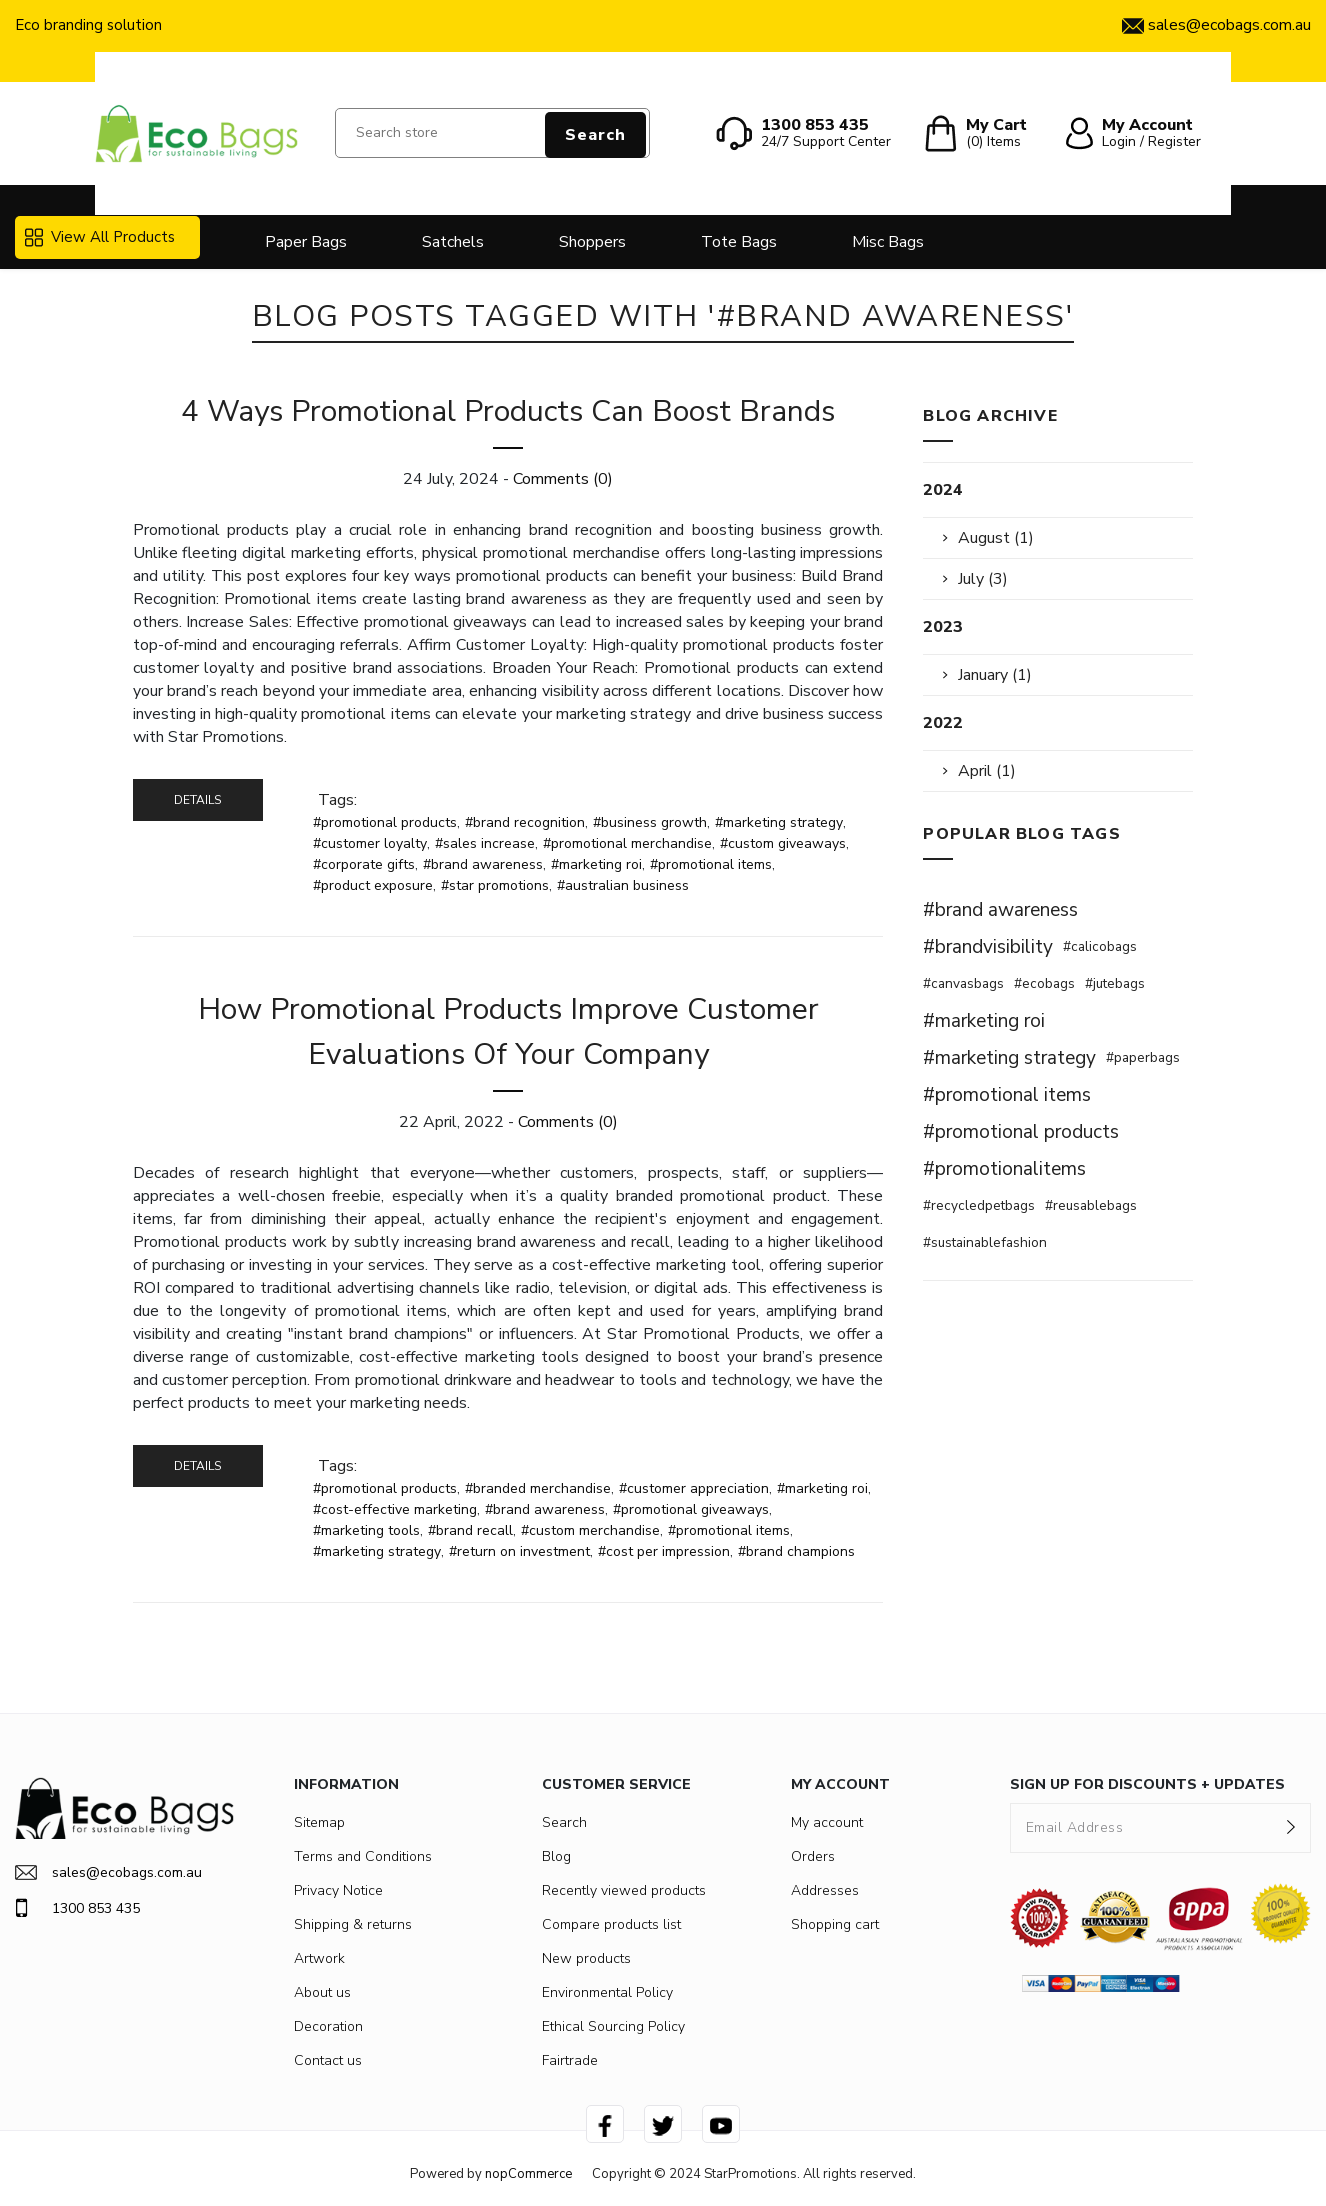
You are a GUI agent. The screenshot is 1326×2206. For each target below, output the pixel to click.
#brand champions (796, 1551)
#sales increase (485, 843)
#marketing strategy (779, 822)
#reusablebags (1091, 1205)
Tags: (337, 800)
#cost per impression (664, 1551)
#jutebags (1115, 983)
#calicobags (1100, 946)
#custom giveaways (783, 843)
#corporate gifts (364, 864)
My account (827, 1822)
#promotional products (385, 822)
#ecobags (1044, 983)
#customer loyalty (370, 843)
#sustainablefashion (985, 1242)
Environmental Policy (607, 1992)
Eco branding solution (88, 25)
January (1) (995, 675)
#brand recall (470, 1530)
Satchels (453, 242)
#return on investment (519, 1551)
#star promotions (495, 885)
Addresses (825, 1890)
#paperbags (1143, 1057)
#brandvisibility (988, 947)
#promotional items (711, 864)
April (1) (987, 771)
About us (322, 1992)
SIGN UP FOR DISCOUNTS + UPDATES (1147, 1784)
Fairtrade (570, 2060)
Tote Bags (739, 242)
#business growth (650, 822)
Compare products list (611, 1924)
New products (586, 1958)
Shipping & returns (353, 1924)
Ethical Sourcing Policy (613, 2026)
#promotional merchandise (627, 843)
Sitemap (319, 1822)
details (197, 800)
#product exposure (373, 885)
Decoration (328, 2026)
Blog (556, 1856)
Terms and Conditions (363, 1856)
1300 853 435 (77, 1908)
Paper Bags (306, 242)
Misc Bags (888, 242)
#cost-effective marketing (395, 1509)
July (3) (983, 579)
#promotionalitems (1004, 1169)
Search (595, 135)
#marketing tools (366, 1530)
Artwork (319, 1958)
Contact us (328, 2060)
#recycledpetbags (979, 1205)
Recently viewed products (624, 1890)
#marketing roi (596, 864)
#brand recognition (525, 822)
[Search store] (493, 133)
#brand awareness (483, 864)
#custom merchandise (590, 1530)
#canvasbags (963, 983)
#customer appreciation (694, 1488)
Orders (813, 1856)
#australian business (623, 885)
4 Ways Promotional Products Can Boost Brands (508, 411)
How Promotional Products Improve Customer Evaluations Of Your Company (508, 1032)
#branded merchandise (538, 1488)
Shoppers (592, 242)
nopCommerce (528, 2174)
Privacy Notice (338, 1890)
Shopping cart (835, 1924)
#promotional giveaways (691, 1509)
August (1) (996, 538)
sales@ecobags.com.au (108, 1872)
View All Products (100, 237)
